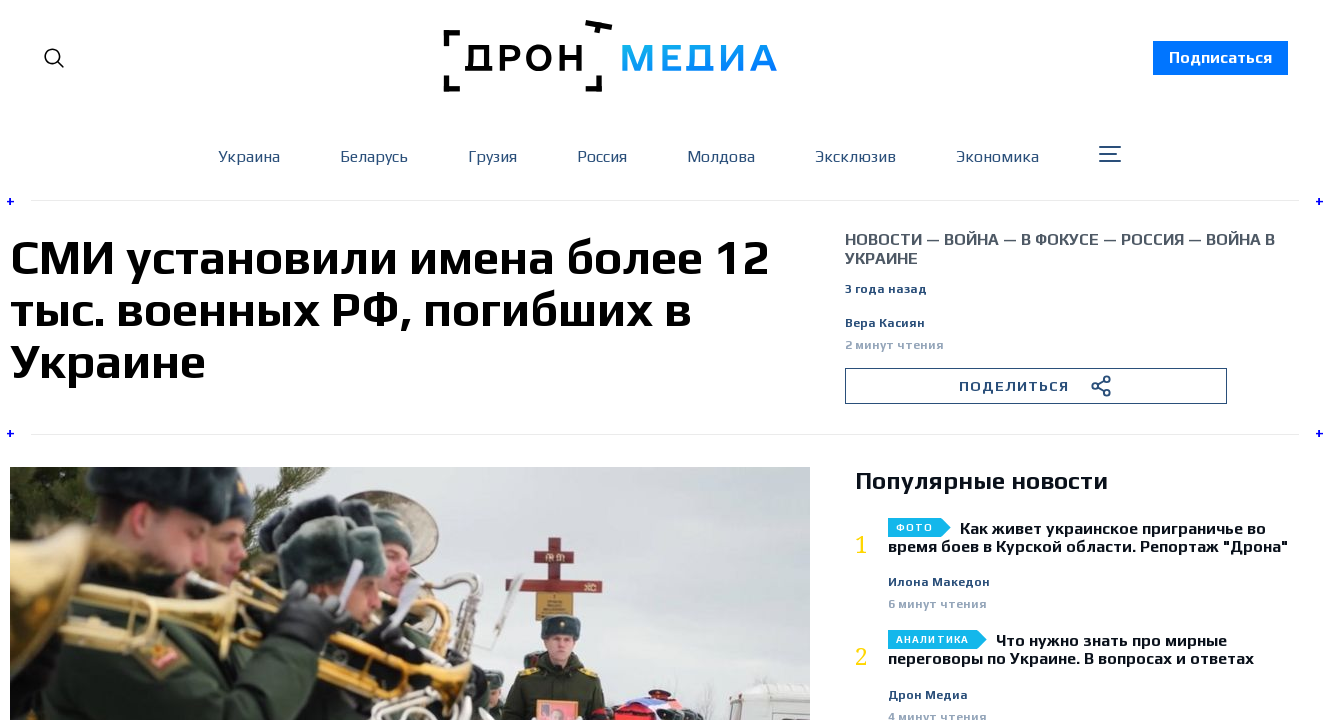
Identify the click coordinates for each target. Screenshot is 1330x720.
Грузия (492, 156)
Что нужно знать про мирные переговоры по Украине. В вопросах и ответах (1071, 650)
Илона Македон (939, 582)
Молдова (721, 156)
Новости (883, 239)
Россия (602, 156)
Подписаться (1220, 57)
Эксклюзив (855, 156)
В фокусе (1060, 239)
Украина (249, 156)
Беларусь (374, 156)
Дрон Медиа (928, 695)
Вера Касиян (885, 323)
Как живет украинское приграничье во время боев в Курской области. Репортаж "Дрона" (1088, 538)
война (971, 239)
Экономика (997, 156)
